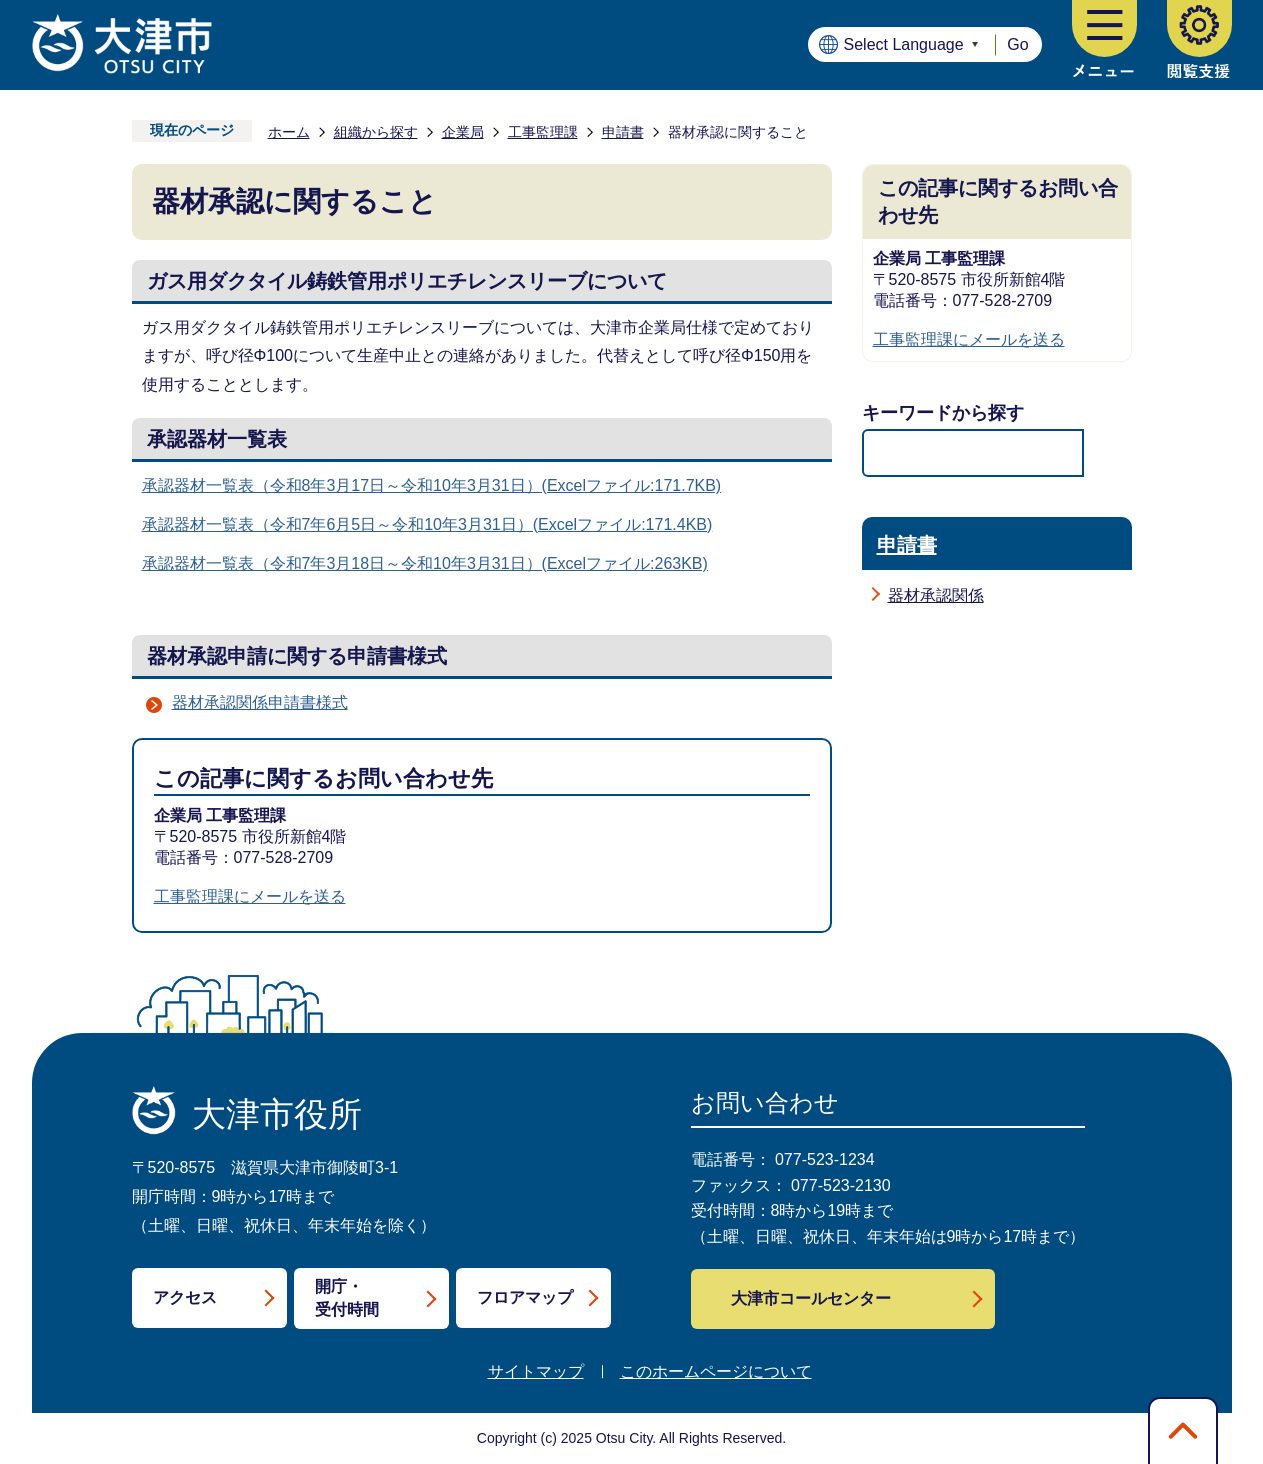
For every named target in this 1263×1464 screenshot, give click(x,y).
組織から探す (376, 132)
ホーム (289, 132)
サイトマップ (536, 1371)
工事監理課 (543, 132)
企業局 (463, 132)
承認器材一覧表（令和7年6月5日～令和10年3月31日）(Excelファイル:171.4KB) (427, 524)
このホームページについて (716, 1371)
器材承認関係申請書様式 (260, 702)
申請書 (623, 132)
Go (1017, 44)
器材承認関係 (936, 595)
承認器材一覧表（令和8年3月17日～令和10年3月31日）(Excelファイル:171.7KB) (432, 485)
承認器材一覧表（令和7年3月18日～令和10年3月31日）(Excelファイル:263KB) (425, 563)
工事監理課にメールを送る (250, 896)
